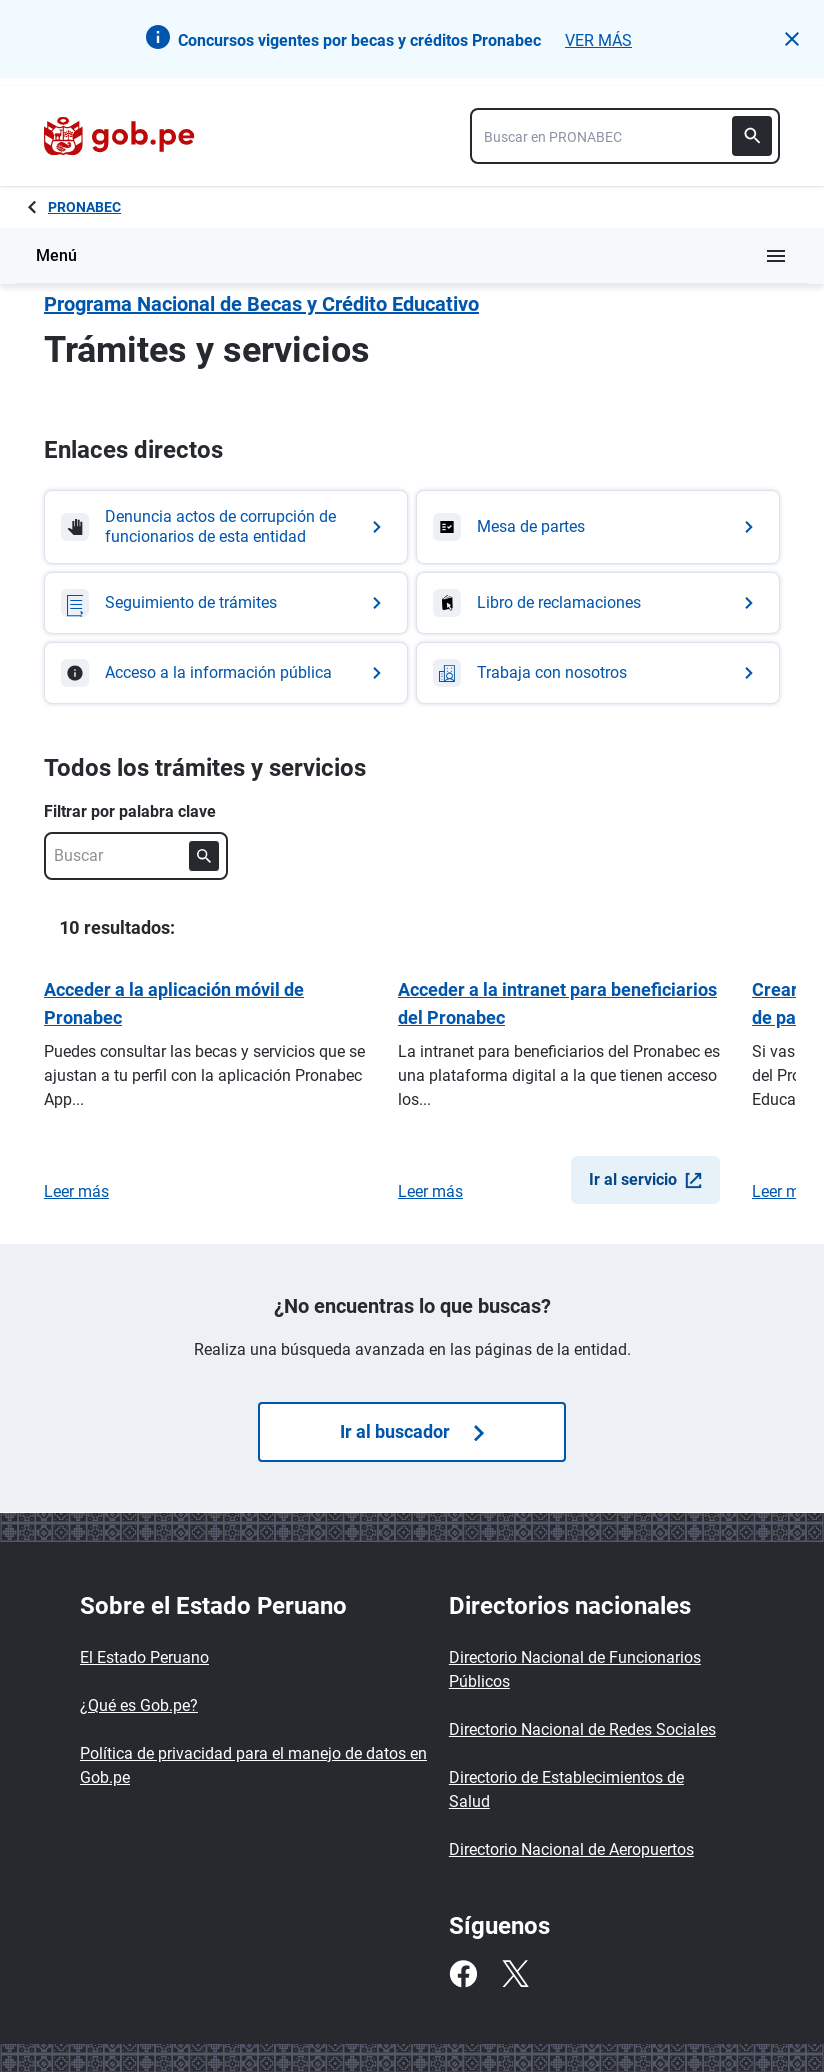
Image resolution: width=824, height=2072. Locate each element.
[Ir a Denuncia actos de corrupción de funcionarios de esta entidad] (226, 527)
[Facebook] (463, 1974)
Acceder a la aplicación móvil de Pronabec (174, 1003)
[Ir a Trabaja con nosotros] (598, 673)
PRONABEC (84, 207)
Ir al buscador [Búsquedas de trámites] (412, 1431)
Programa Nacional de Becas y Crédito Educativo (261, 304)
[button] (792, 39)
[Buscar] (752, 136)
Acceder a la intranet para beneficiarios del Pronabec (557, 1003)
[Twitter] (515, 1974)
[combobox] (625, 136)
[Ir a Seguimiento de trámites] (226, 603)
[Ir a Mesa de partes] (598, 527)
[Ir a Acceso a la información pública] (226, 673)
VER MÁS (598, 40)
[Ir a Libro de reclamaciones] (598, 603)
